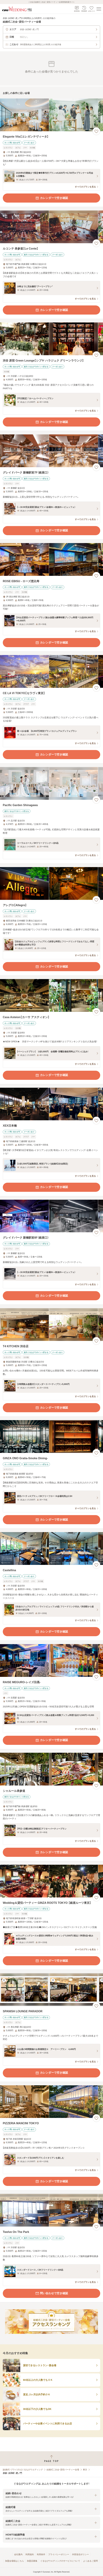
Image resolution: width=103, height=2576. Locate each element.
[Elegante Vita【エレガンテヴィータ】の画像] (51, 114)
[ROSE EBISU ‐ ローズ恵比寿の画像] (51, 559)
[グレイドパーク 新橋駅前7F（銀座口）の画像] (51, 450)
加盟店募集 (32, 2561)
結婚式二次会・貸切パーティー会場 (63, 2469)
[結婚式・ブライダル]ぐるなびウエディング (23, 2469)
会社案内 (18, 2554)
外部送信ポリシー (80, 2554)
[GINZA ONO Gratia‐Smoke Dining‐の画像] (51, 1436)
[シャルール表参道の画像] (51, 1769)
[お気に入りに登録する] (96, 131)
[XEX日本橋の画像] (51, 1104)
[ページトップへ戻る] (51, 2458)
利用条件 (41, 2554)
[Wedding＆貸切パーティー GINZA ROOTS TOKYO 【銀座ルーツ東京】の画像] (51, 1881)
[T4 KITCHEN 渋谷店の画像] (51, 1324)
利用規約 (29, 2554)
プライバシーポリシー (58, 2554)
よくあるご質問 (90, 2561)
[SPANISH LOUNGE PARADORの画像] (51, 1989)
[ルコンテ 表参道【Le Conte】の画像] (51, 226)
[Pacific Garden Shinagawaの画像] (51, 783)
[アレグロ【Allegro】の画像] (51, 883)
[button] (51, 2495)
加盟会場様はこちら (14, 2561)
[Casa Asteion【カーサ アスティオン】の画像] (51, 995)
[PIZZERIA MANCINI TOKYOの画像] (51, 2101)
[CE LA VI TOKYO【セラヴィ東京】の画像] (51, 671)
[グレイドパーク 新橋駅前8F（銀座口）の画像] (51, 1216)
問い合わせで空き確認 (51, 2293)
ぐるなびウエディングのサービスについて (60, 2561)
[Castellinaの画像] (51, 1548)
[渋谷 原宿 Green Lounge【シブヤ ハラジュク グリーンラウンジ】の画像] (51, 338)
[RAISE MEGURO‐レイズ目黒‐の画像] (51, 1660)
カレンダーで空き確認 (51, 198)
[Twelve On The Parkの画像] (51, 2210)
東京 (85, 2469)
